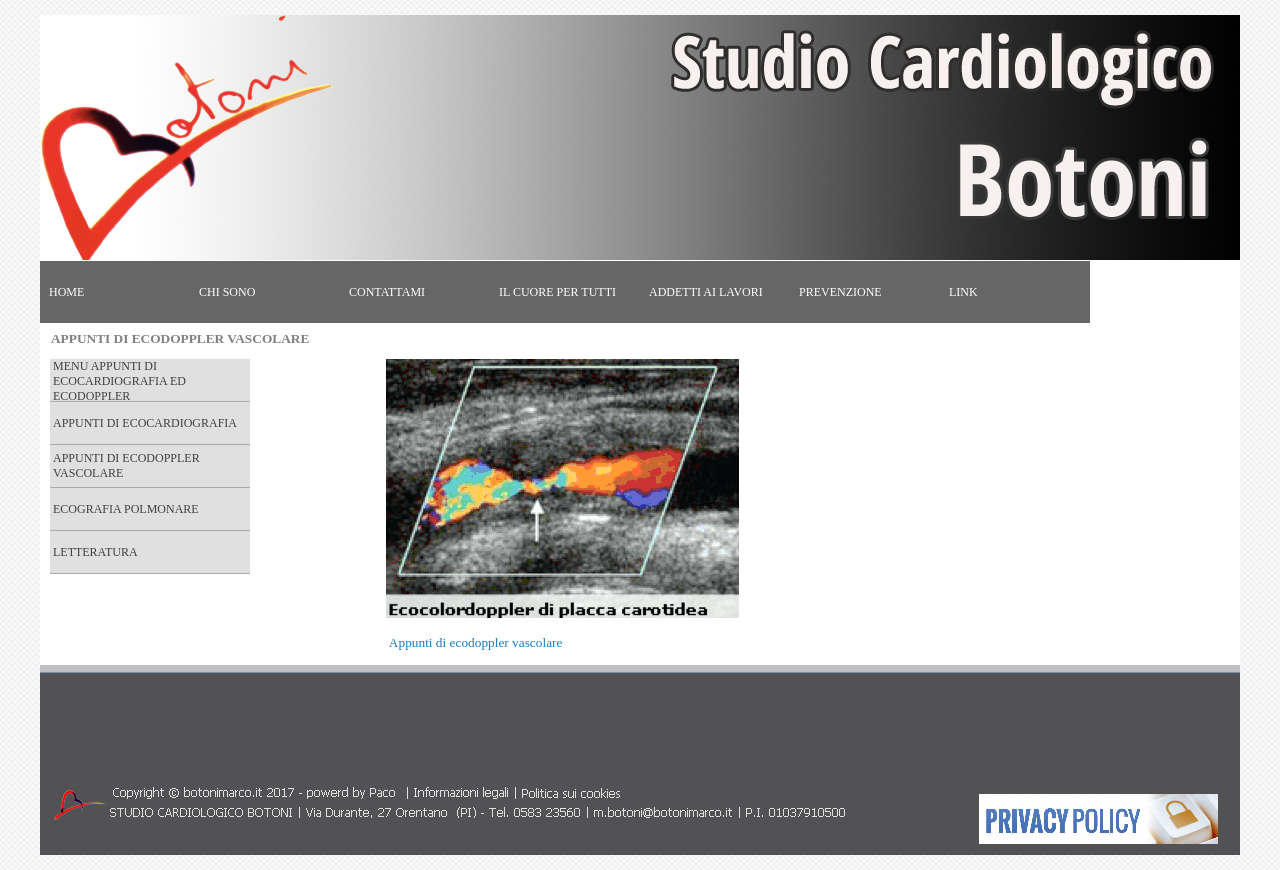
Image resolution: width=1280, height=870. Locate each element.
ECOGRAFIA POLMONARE (126, 509)
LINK (963, 292)
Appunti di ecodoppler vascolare (476, 642)
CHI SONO (227, 292)
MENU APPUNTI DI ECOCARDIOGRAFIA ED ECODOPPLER (119, 381)
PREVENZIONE (840, 292)
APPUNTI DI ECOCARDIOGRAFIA (145, 423)
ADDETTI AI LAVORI (706, 292)
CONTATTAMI (387, 292)
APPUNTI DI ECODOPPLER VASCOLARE (126, 465)
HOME (66, 292)
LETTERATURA (95, 552)
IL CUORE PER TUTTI (557, 292)
